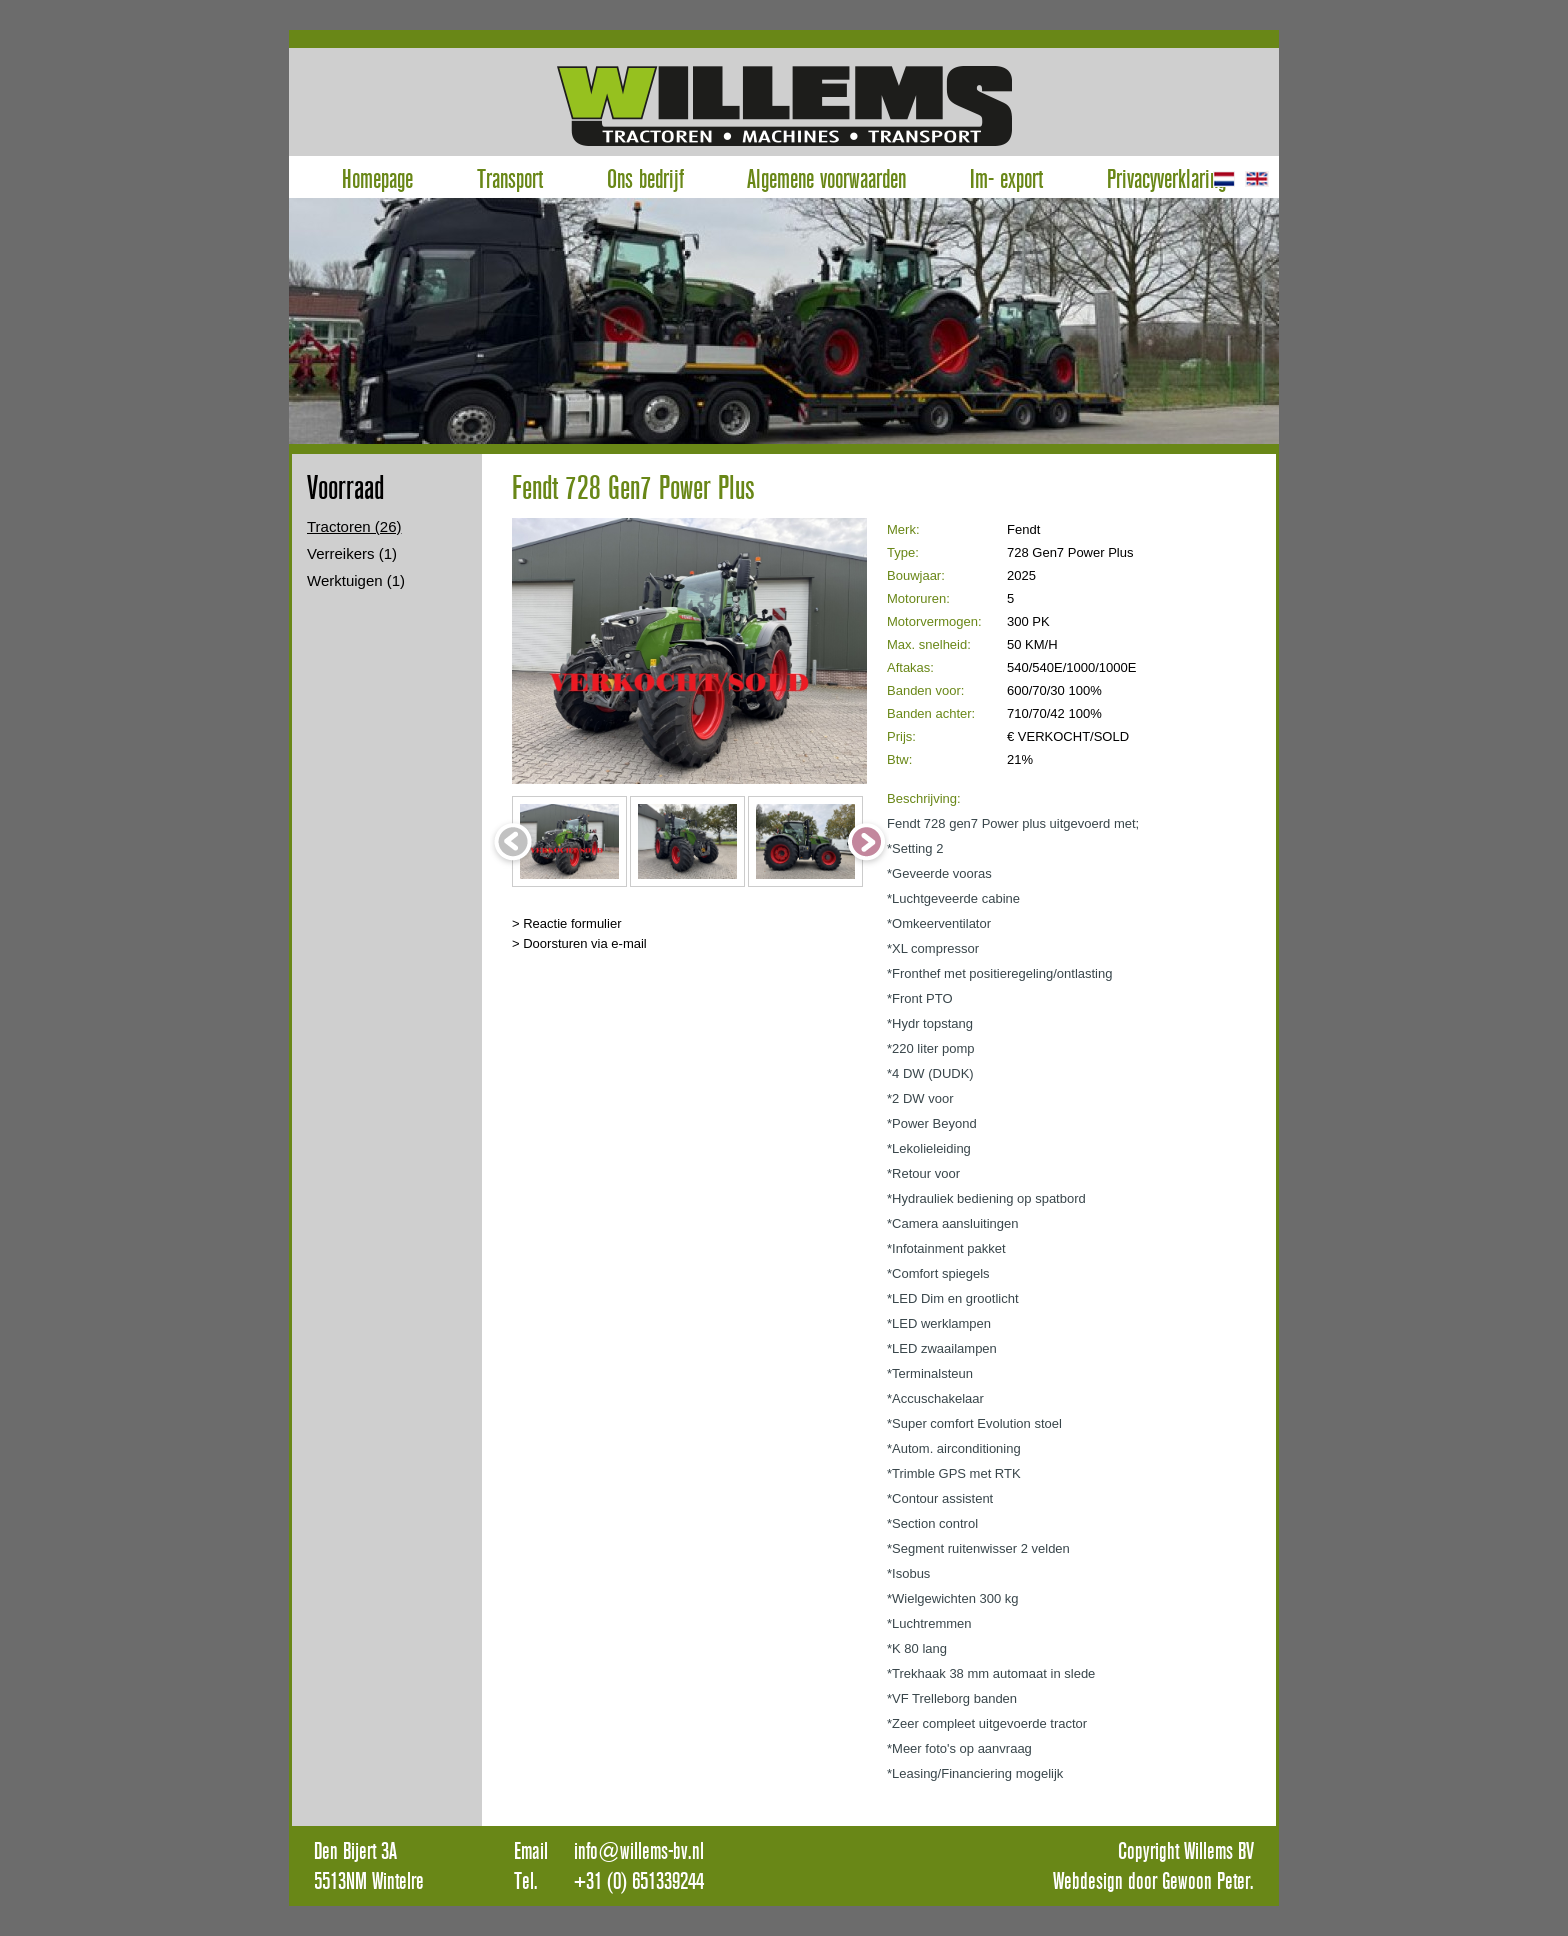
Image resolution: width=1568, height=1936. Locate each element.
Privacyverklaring (1166, 177)
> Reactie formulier (566, 923)
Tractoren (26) (354, 526)
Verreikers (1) (352, 553)
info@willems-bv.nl (639, 1851)
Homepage (377, 177)
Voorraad (345, 488)
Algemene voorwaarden (826, 177)
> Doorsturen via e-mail (579, 943)
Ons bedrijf (645, 177)
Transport (510, 177)
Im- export (1006, 177)
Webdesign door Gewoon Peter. (1153, 1881)
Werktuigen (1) (356, 580)
